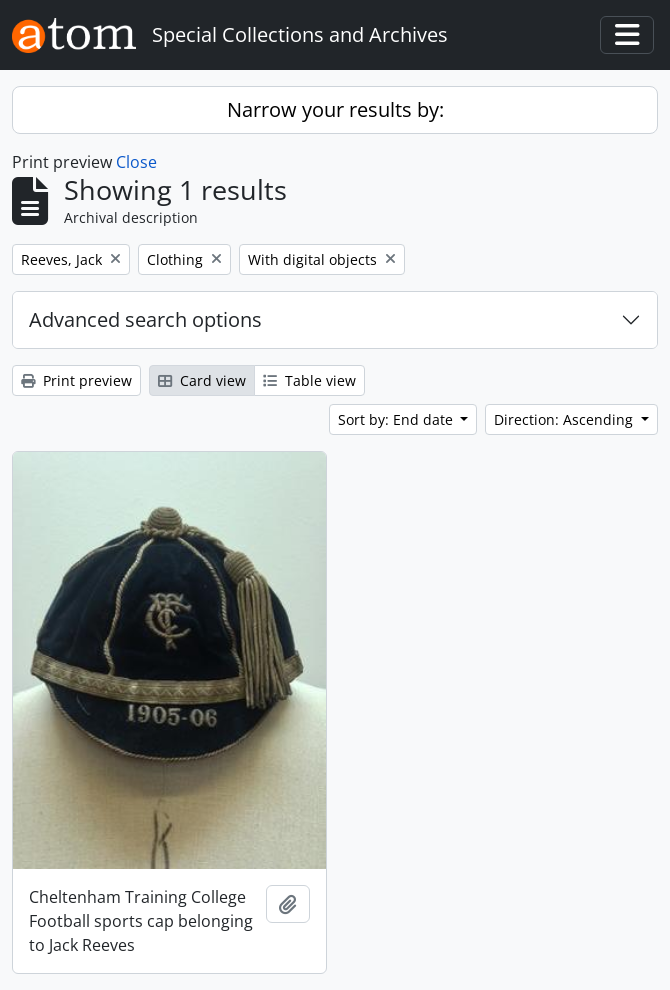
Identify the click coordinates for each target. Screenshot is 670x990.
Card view (202, 380)
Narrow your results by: (335, 109)
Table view (309, 380)
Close (136, 162)
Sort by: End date (397, 419)
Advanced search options (145, 319)
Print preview (76, 380)
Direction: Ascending (565, 419)
